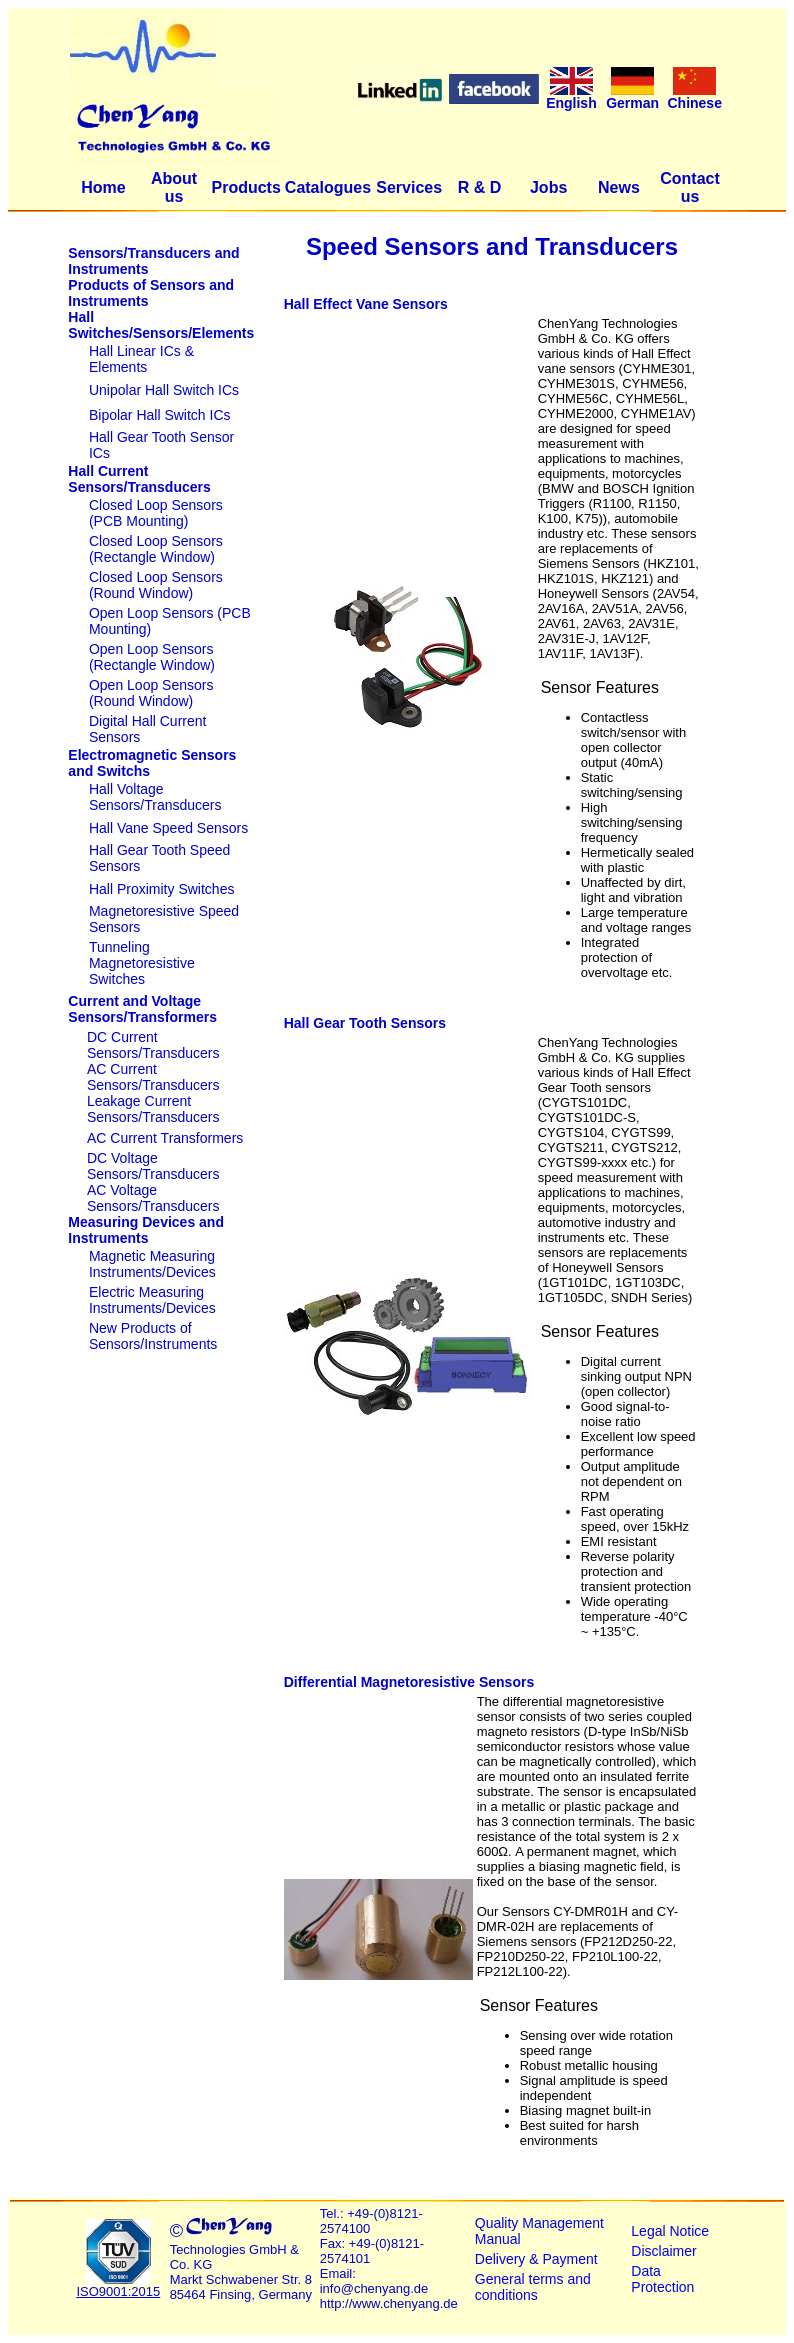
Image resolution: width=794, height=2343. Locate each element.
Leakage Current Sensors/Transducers (153, 1109)
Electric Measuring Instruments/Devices (152, 1300)
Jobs (548, 187)
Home (103, 187)
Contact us (690, 187)
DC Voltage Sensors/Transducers (153, 1166)
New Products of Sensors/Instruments (153, 1336)
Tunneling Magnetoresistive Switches (142, 963)
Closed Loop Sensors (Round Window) (156, 585)
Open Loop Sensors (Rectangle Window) (152, 657)
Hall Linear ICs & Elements (141, 359)
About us (174, 187)
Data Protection (662, 2279)
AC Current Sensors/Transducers (153, 1077)
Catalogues (328, 187)
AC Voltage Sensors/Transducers (153, 1198)
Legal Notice (670, 2231)
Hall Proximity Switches (161, 889)
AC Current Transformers (165, 1138)
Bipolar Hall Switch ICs (160, 415)
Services (409, 187)
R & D (480, 187)
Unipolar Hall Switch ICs (164, 390)
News (619, 187)
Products (245, 187)
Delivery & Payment (536, 2259)
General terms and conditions (533, 2287)
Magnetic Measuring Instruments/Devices (152, 1264)
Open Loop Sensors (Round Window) (151, 693)
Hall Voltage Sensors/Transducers (155, 797)
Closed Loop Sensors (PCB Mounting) (156, 513)
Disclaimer (663, 2251)
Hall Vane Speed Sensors (168, 828)
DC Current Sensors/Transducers (153, 1045)
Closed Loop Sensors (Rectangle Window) (156, 549)
